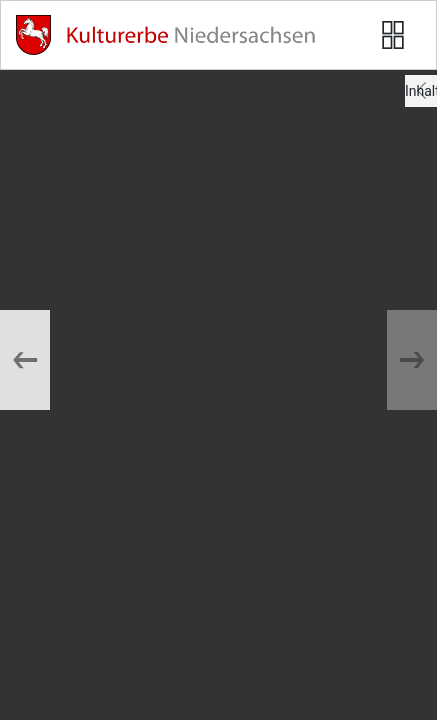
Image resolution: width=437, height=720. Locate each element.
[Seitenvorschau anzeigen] (393, 35)
